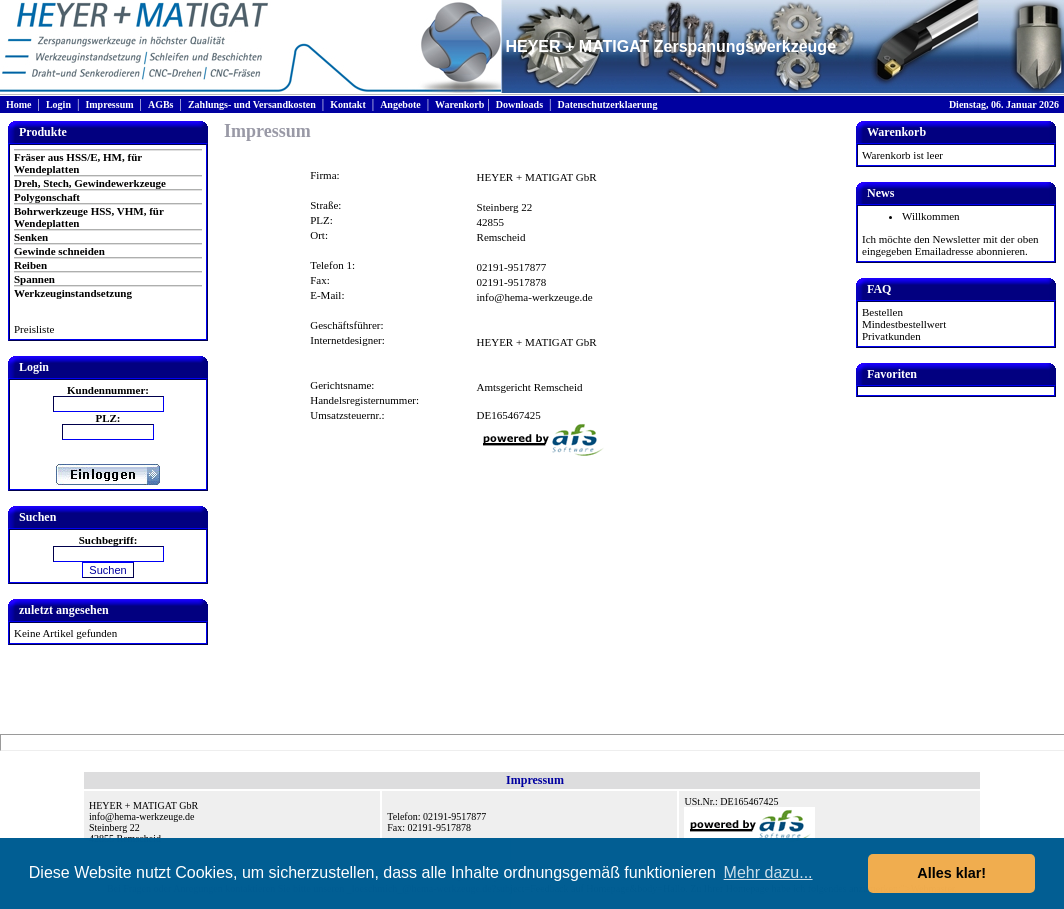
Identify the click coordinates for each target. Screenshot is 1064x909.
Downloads (519, 104)
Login (58, 104)
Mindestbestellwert (904, 324)
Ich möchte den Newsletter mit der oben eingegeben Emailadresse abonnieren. (950, 245)
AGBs (161, 104)
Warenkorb (459, 104)
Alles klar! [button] (951, 873)
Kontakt (348, 104)
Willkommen (931, 216)
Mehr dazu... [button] (768, 872)
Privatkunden (891, 336)
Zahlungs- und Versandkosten (252, 104)
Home (19, 104)
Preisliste (34, 329)
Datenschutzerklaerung (607, 104)
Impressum (109, 104)
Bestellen (882, 312)
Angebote (400, 104)
